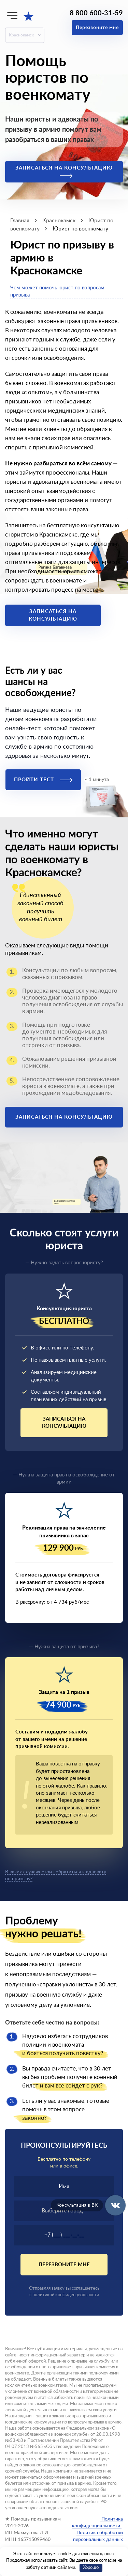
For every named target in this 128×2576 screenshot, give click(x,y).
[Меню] (12, 15)
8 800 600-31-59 (96, 13)
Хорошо (91, 2567)
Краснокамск (21, 35)
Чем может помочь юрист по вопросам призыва (57, 291)
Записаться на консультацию (64, 171)
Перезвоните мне (97, 27)
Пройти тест (43, 779)
